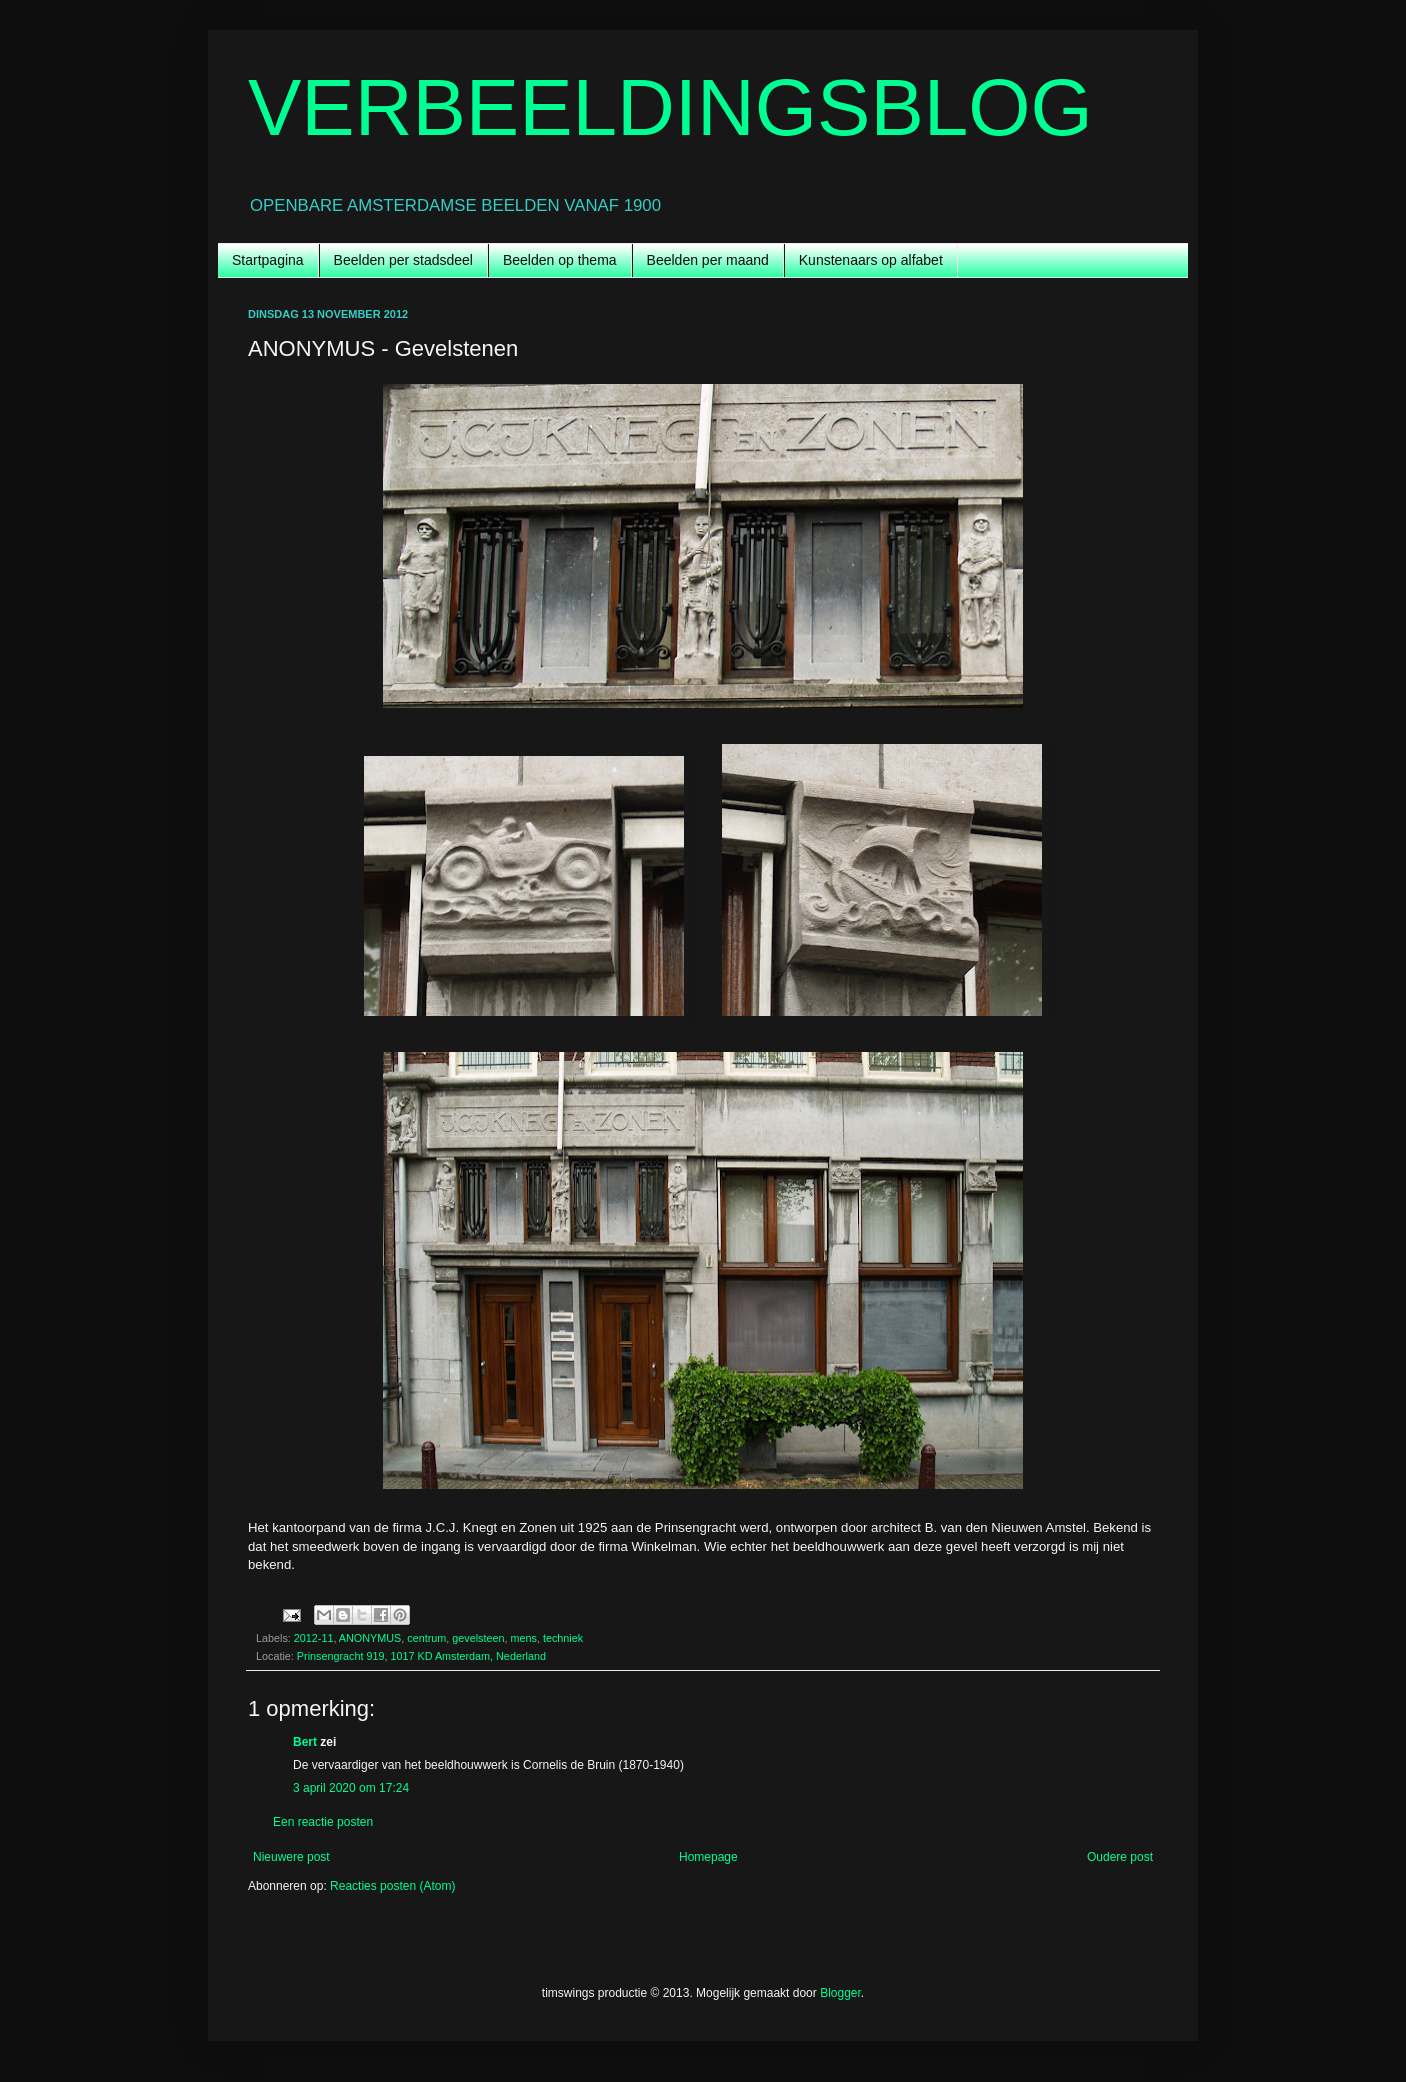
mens (524, 1638)
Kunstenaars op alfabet (871, 260)
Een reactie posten (323, 1822)
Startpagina (268, 260)
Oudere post (1120, 1857)
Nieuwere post (291, 1857)
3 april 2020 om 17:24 (351, 1788)
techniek (563, 1638)
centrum (426, 1638)
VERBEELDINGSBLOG (670, 107)
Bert (305, 1742)
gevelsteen (478, 1638)
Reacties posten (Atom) (392, 1886)
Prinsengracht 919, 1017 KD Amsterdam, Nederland (421, 1656)
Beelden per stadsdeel (403, 260)
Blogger (840, 1993)
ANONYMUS (370, 1638)
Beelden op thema (560, 260)
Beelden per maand (708, 260)
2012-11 (314, 1638)
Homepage (708, 1857)
